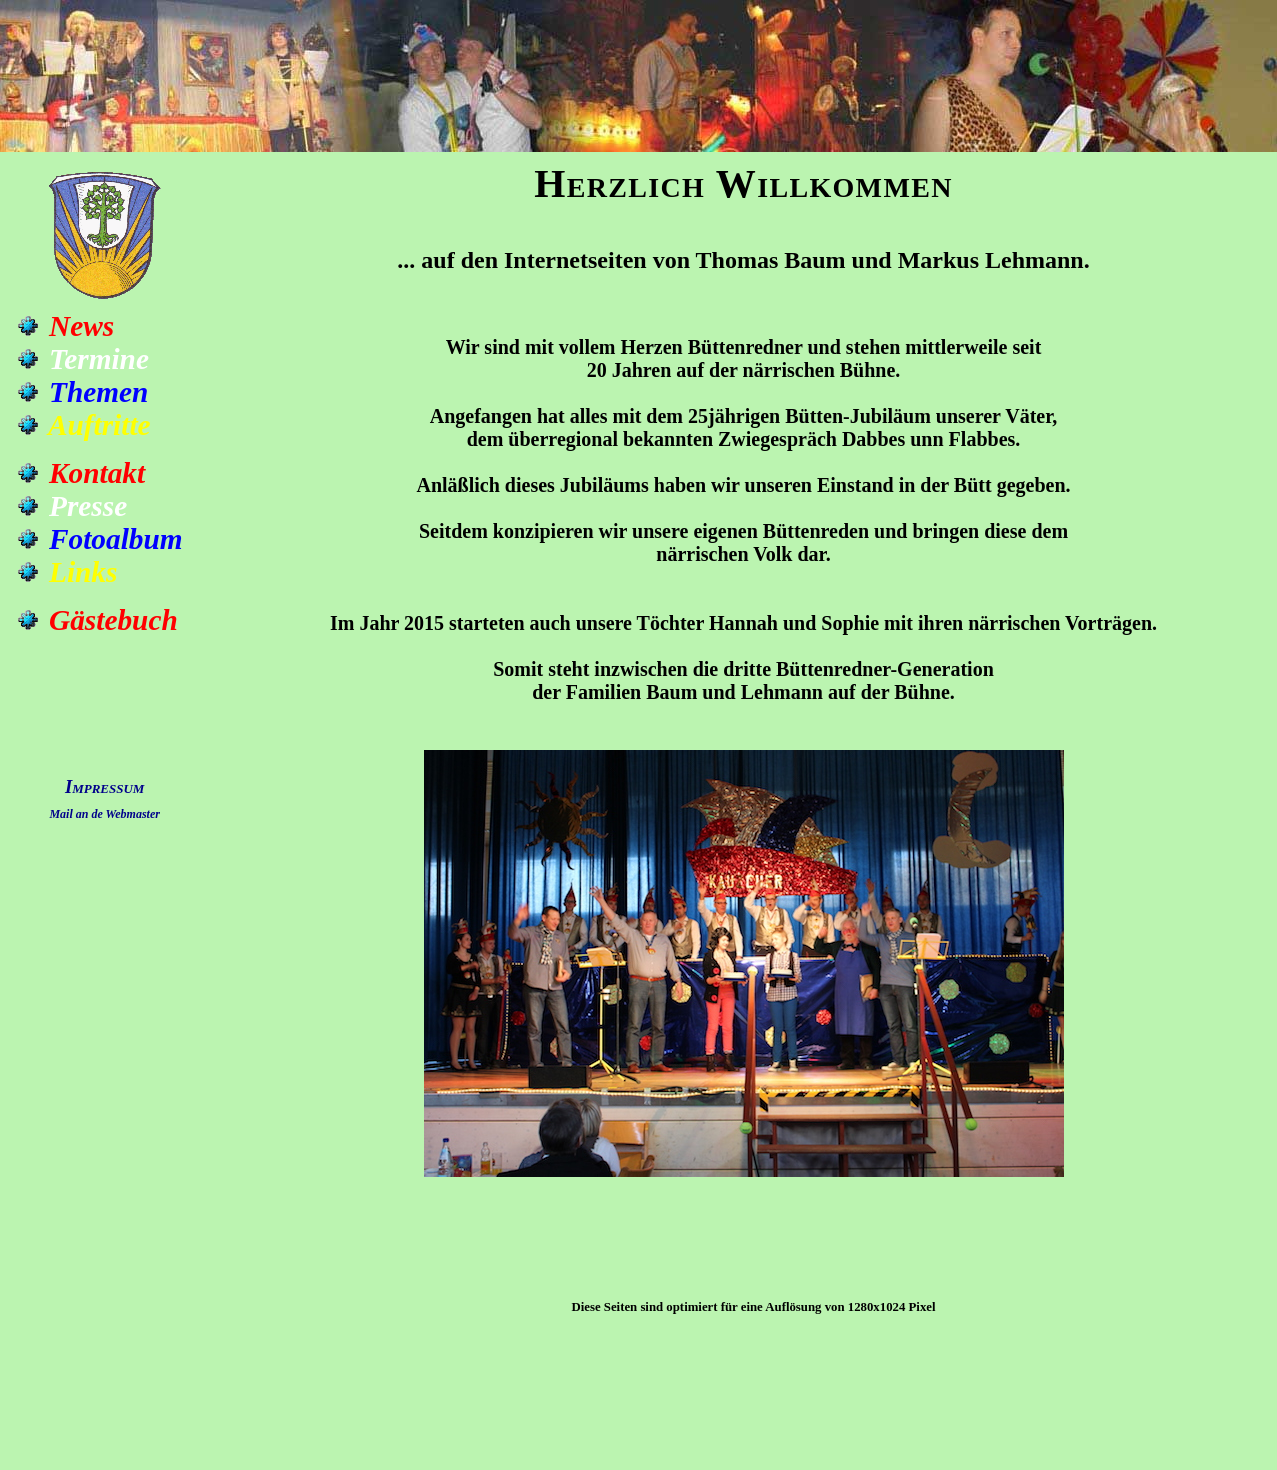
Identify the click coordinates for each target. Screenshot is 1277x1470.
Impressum (105, 786)
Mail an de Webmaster (104, 814)
